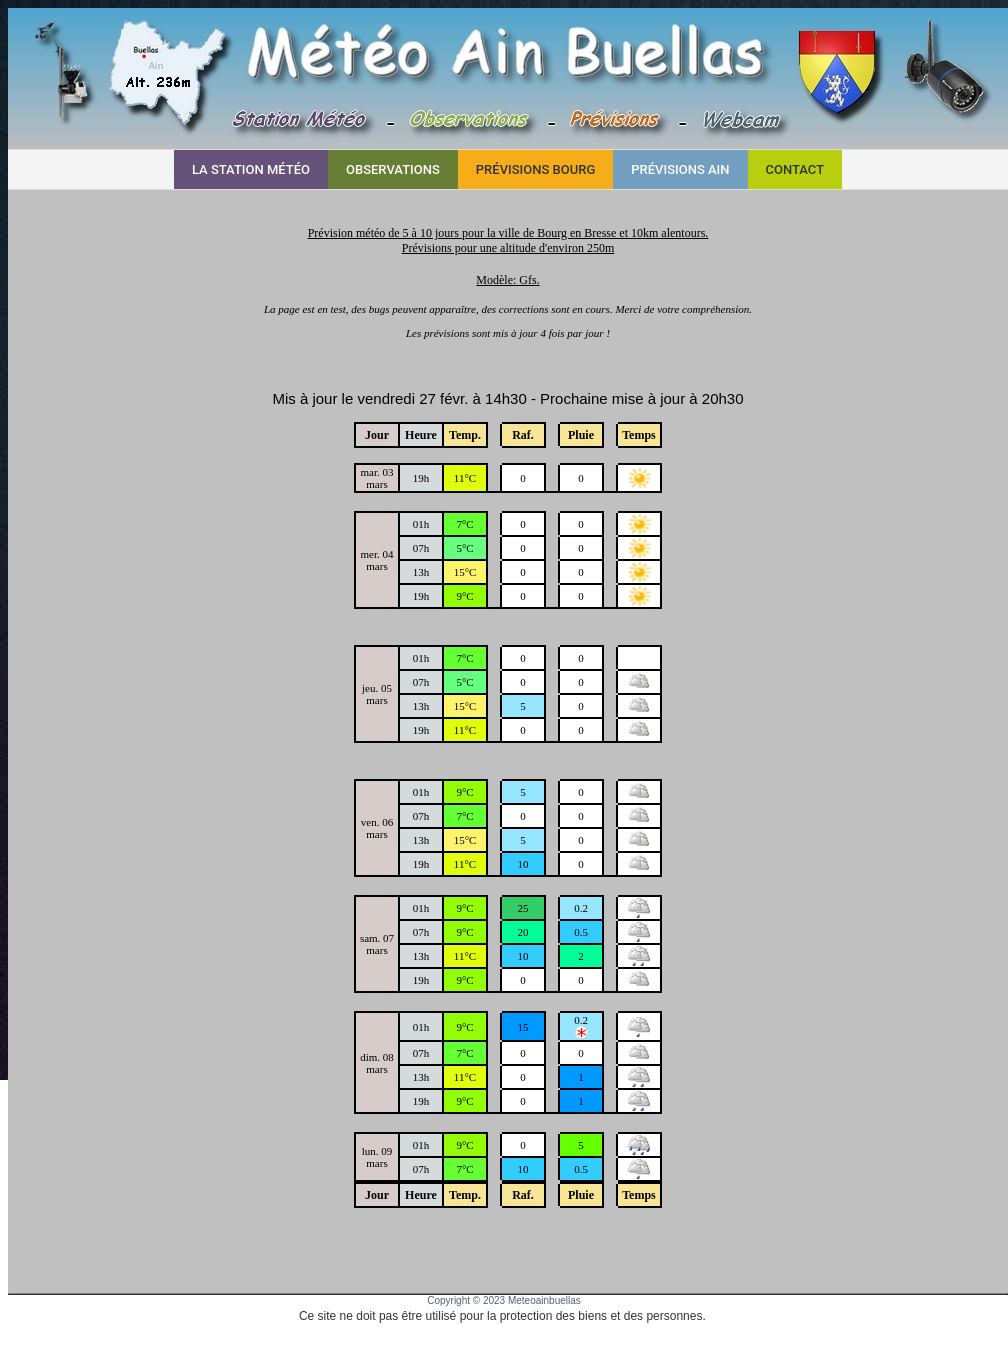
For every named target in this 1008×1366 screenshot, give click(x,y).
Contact (795, 169)
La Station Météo (251, 169)
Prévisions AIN (680, 169)
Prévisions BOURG (535, 169)
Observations (393, 169)
